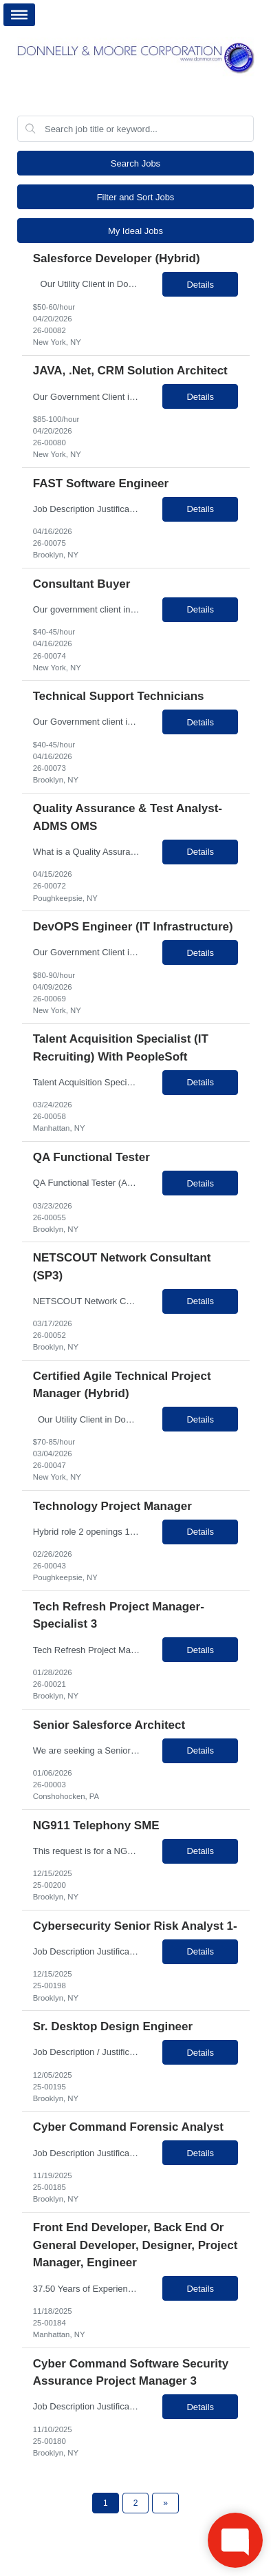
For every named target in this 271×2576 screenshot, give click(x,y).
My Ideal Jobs (135, 231)
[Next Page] (165, 2503)
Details (200, 284)
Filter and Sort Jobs (136, 197)
